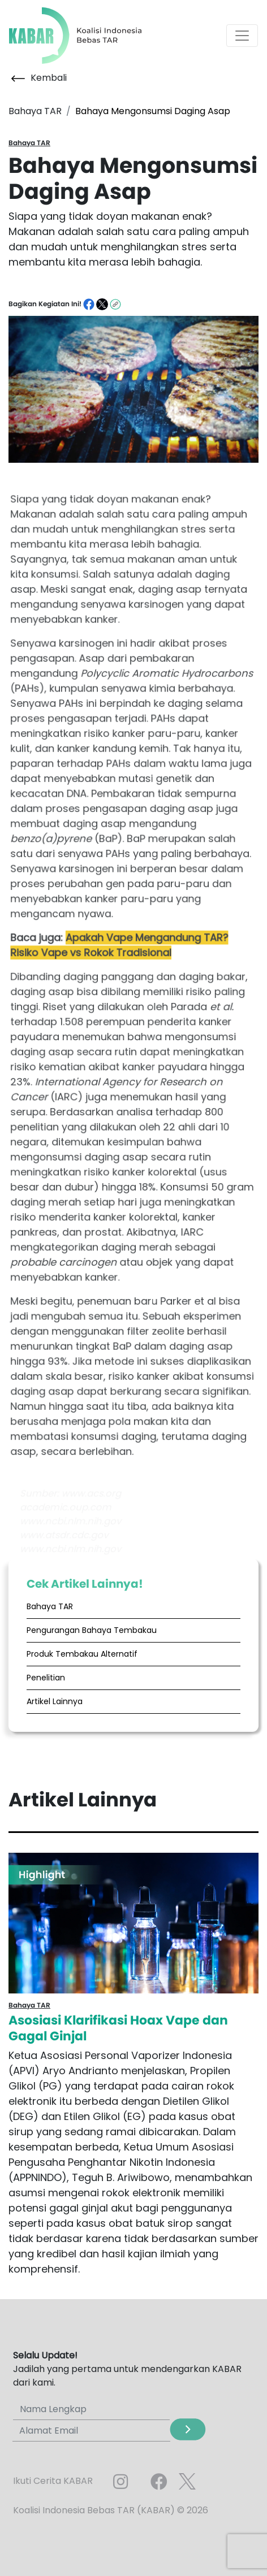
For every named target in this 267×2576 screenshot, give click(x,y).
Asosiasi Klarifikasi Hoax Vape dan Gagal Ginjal (118, 2028)
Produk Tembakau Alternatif (82, 1654)
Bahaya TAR (50, 1606)
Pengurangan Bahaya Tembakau (92, 1630)
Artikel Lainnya (55, 1701)
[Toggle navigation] (242, 35)
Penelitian (46, 1677)
